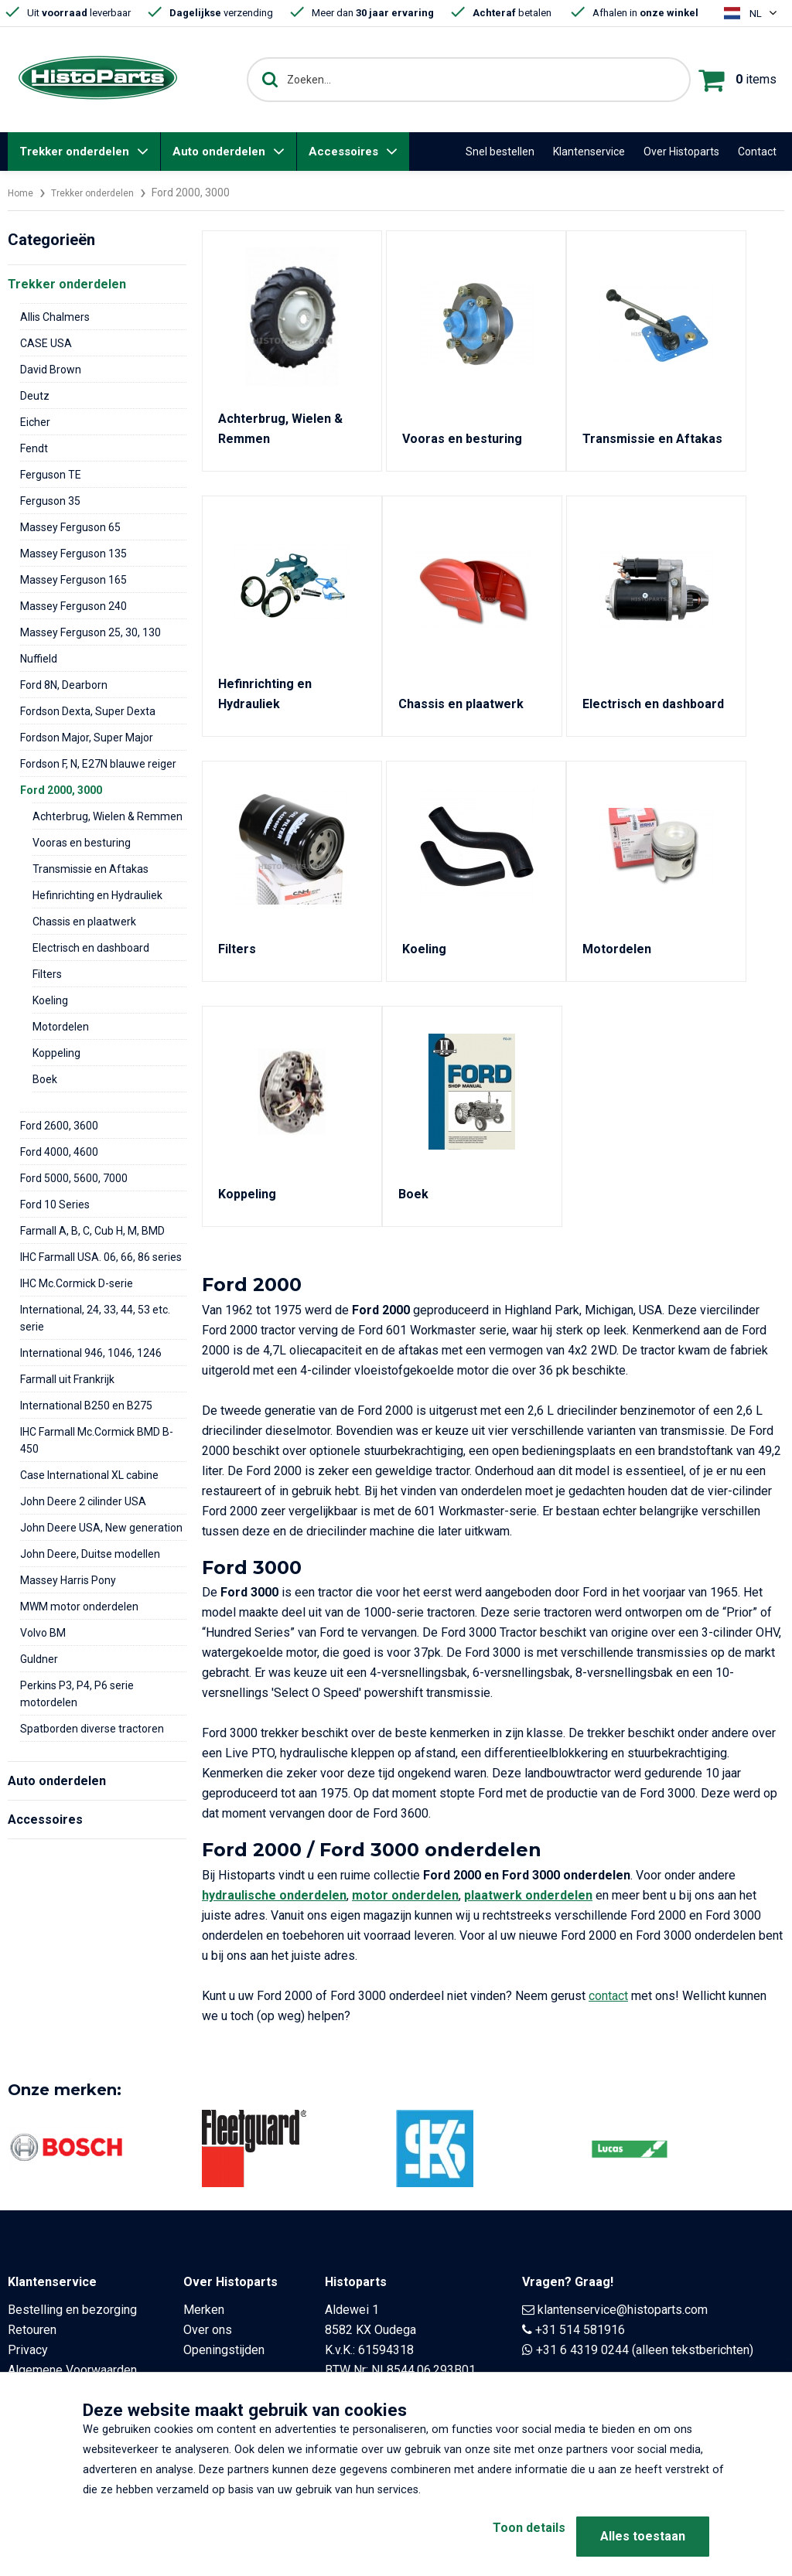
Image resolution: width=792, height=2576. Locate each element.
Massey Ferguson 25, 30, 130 (90, 632)
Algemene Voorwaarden (72, 2370)
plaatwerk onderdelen (528, 1895)
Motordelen (60, 1027)
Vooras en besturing (81, 843)
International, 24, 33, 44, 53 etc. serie (95, 1318)
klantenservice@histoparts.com (623, 2309)
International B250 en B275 (86, 1405)
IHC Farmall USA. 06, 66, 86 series (101, 1257)
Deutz (35, 396)
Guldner (39, 1659)
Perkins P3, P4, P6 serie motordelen (77, 1694)
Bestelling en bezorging (72, 2309)
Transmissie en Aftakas (90, 869)
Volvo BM (43, 1633)
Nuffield (38, 659)
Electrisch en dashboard (90, 948)
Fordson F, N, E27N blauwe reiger (98, 764)
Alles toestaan (642, 2536)
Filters (47, 974)
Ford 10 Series (55, 1204)
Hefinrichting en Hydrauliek (97, 895)
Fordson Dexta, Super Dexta (87, 711)
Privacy (28, 2350)
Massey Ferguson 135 (73, 553)
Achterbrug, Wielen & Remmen (107, 816)
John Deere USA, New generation (101, 1527)
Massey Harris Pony (68, 1580)
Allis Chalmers (55, 317)
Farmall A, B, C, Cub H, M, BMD (92, 1231)
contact (608, 1995)
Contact (757, 151)
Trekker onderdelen (74, 151)
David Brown (50, 369)
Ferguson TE (50, 475)
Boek (44, 1079)
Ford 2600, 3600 (59, 1125)
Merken (203, 2309)
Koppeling (56, 1053)
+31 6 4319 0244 (582, 2350)
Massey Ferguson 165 (73, 580)
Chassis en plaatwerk (84, 921)
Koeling (50, 1000)
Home (22, 192)
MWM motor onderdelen (79, 1606)
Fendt (34, 448)
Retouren (32, 2329)
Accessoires (343, 151)
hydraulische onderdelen (274, 1895)
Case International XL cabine (89, 1475)
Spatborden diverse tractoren (92, 1728)
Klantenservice (589, 151)
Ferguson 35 (50, 501)
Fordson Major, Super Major (86, 737)
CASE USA (46, 343)
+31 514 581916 (580, 2329)
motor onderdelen (405, 1895)
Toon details (504, 2536)
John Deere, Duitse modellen (90, 1554)
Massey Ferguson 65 (70, 527)
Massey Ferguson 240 (73, 606)
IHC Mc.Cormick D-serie (76, 1283)
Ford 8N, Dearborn (64, 685)
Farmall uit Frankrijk (67, 1379)
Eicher (35, 422)
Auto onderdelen (218, 151)
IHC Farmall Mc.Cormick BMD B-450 (96, 1440)
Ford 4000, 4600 (59, 1152)
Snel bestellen (500, 151)
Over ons (207, 2329)
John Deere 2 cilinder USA (83, 1501)
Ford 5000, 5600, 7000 (74, 1178)
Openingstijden (224, 2350)
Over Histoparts (681, 151)
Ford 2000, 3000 (61, 790)
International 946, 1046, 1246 (91, 1353)
